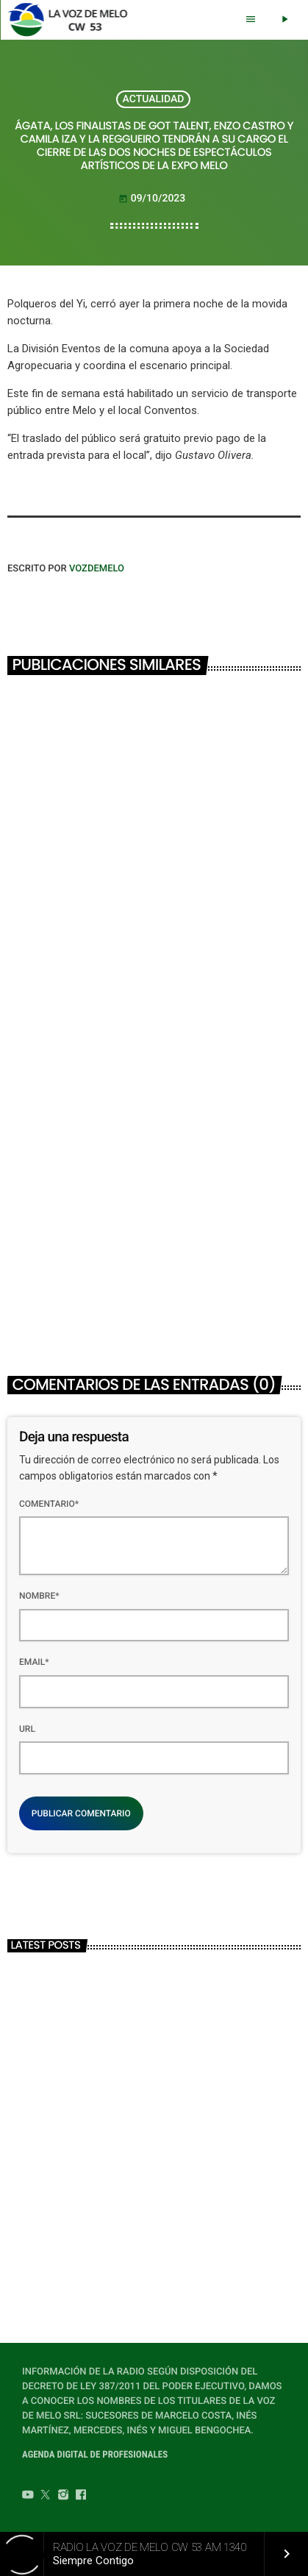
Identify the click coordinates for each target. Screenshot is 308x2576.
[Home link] (71, 20)
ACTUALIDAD (154, 99)
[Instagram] (63, 2496)
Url (27, 1729)
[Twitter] (45, 2496)
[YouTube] (28, 2496)
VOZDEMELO (96, 568)
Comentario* (49, 1504)
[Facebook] (81, 2496)
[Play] (284, 20)
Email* (34, 1662)
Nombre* (39, 1596)
